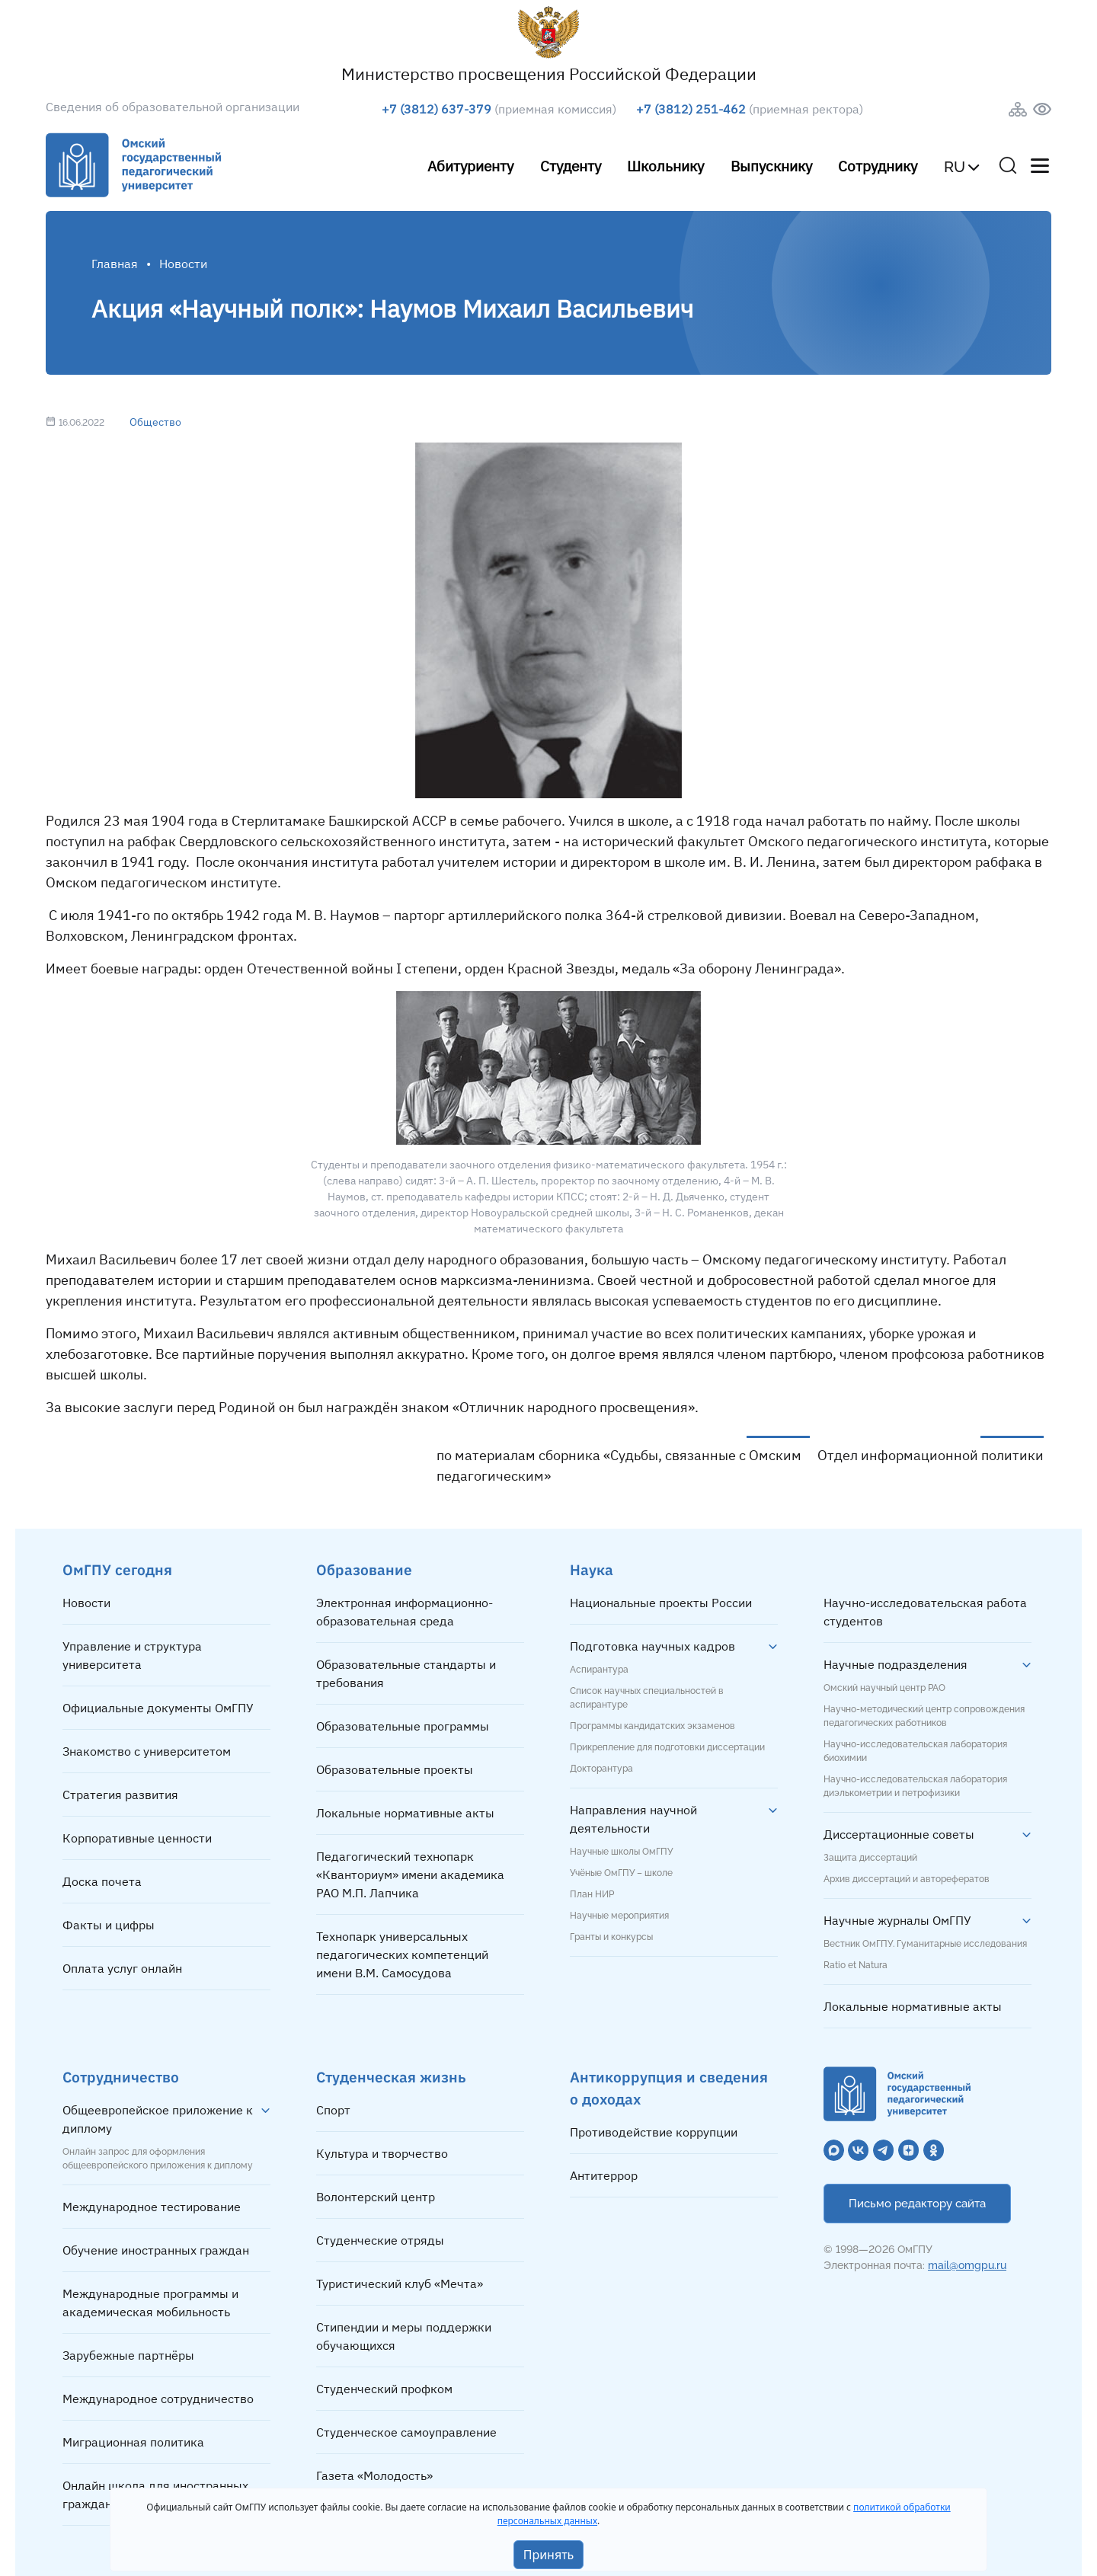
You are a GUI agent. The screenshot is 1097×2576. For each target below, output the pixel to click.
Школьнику (665, 165)
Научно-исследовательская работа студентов (925, 1611)
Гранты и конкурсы (611, 1937)
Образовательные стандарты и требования (406, 1673)
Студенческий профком (384, 2388)
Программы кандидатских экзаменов (652, 1726)
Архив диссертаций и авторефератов (907, 1879)
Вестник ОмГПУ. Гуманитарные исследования (925, 1943)
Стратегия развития (120, 1794)
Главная (114, 263)
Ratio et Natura (856, 1965)
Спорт (333, 2109)
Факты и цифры (108, 1924)
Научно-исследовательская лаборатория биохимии (915, 1751)
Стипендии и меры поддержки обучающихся (403, 2336)
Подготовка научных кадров (652, 1646)
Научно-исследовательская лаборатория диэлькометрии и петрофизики (915, 1786)
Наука (591, 1569)
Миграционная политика (133, 2442)
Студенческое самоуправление (406, 2432)
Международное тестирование (151, 2206)
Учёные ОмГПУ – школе (621, 1873)
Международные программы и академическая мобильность (150, 2302)
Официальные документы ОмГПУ (158, 1707)
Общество (155, 422)
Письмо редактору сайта (917, 2203)
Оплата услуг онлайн (122, 1968)
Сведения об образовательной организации (172, 106)
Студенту (570, 165)
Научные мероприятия (619, 1915)
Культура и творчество (382, 2153)
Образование (364, 1569)
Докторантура (601, 1768)
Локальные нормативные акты (405, 1812)
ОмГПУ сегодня (117, 1569)
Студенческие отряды (380, 2240)
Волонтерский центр (375, 2196)
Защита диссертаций (870, 1857)
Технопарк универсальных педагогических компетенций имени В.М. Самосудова (402, 1954)
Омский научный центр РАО (884, 1688)
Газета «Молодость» (374, 2475)
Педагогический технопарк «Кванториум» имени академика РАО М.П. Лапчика (410, 1874)
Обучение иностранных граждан (155, 2250)
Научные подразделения (895, 1664)
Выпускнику (771, 165)
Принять (548, 2554)
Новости (86, 1602)
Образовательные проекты (394, 1769)
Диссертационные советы (899, 1834)
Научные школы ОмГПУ (621, 1851)
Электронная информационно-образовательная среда (404, 1611)
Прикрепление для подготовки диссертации (667, 1747)
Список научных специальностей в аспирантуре (647, 1698)
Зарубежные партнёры (128, 2355)
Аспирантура (599, 1669)
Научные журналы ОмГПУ (897, 1920)
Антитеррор (604, 2175)
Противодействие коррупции (653, 2132)
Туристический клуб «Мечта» (399, 2283)
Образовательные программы (402, 1726)
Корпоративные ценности (137, 1838)
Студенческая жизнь (391, 2076)
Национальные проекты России (661, 1602)
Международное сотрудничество (158, 2398)
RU (954, 167)
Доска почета (102, 1881)
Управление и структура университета (132, 1655)
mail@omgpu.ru (967, 2265)
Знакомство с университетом (146, 1751)
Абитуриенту (470, 165)
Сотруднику (877, 165)
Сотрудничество (120, 2076)
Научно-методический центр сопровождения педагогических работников (924, 1716)
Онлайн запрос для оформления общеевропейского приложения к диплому (157, 2158)
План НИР (592, 1894)
